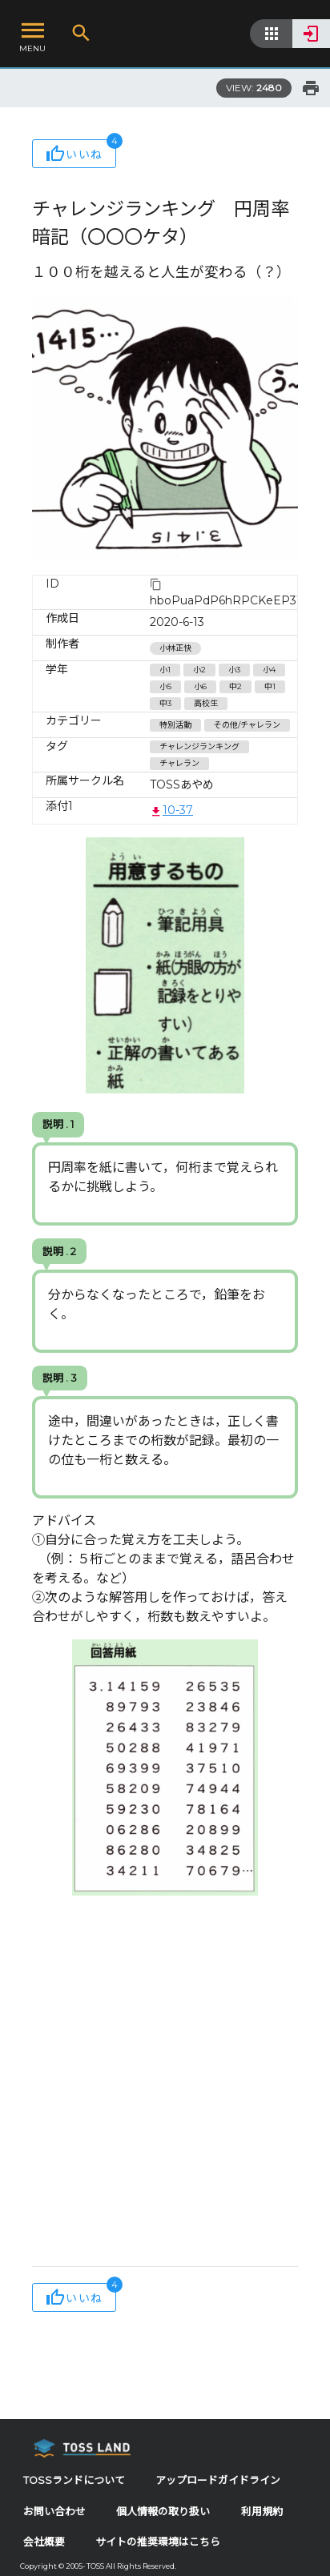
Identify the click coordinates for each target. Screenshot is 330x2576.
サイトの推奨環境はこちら (157, 2542)
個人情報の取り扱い (163, 2512)
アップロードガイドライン (217, 2480)
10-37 (171, 810)
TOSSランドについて (74, 2480)
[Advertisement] (165, 2085)
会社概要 (44, 2542)
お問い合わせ (54, 2512)
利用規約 (262, 2512)
